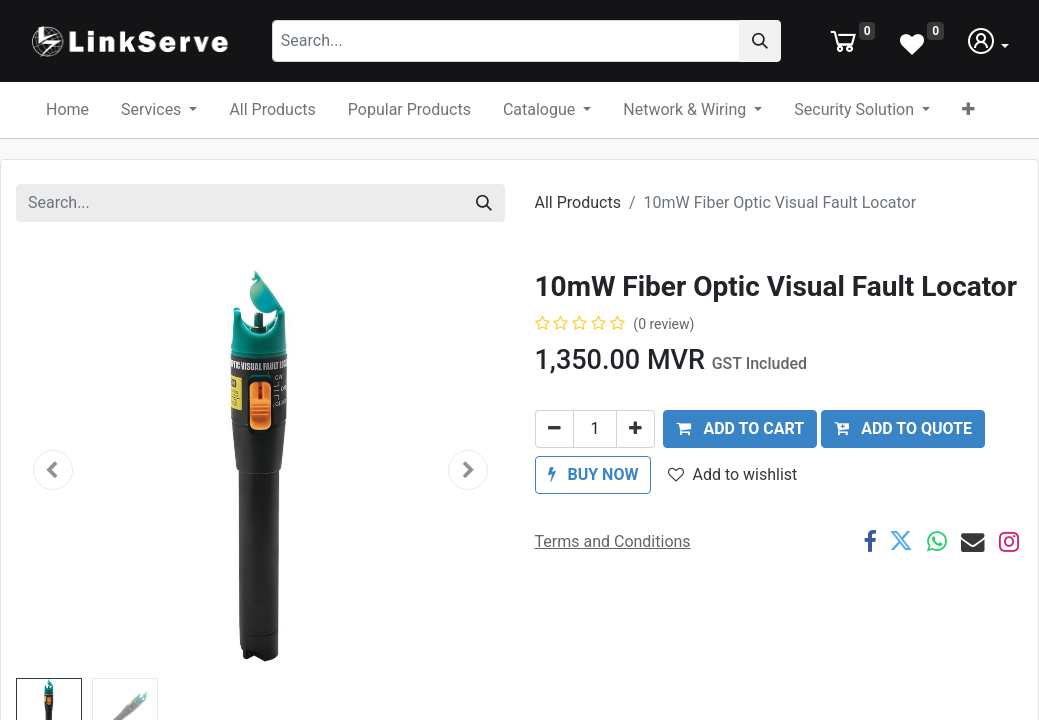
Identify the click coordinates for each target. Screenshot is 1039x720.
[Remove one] (554, 448)
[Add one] (635, 448)
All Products (578, 221)
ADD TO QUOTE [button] (903, 447)
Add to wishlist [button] (732, 493)
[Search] (808, 51)
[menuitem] (67, 129)
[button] (968, 129)
